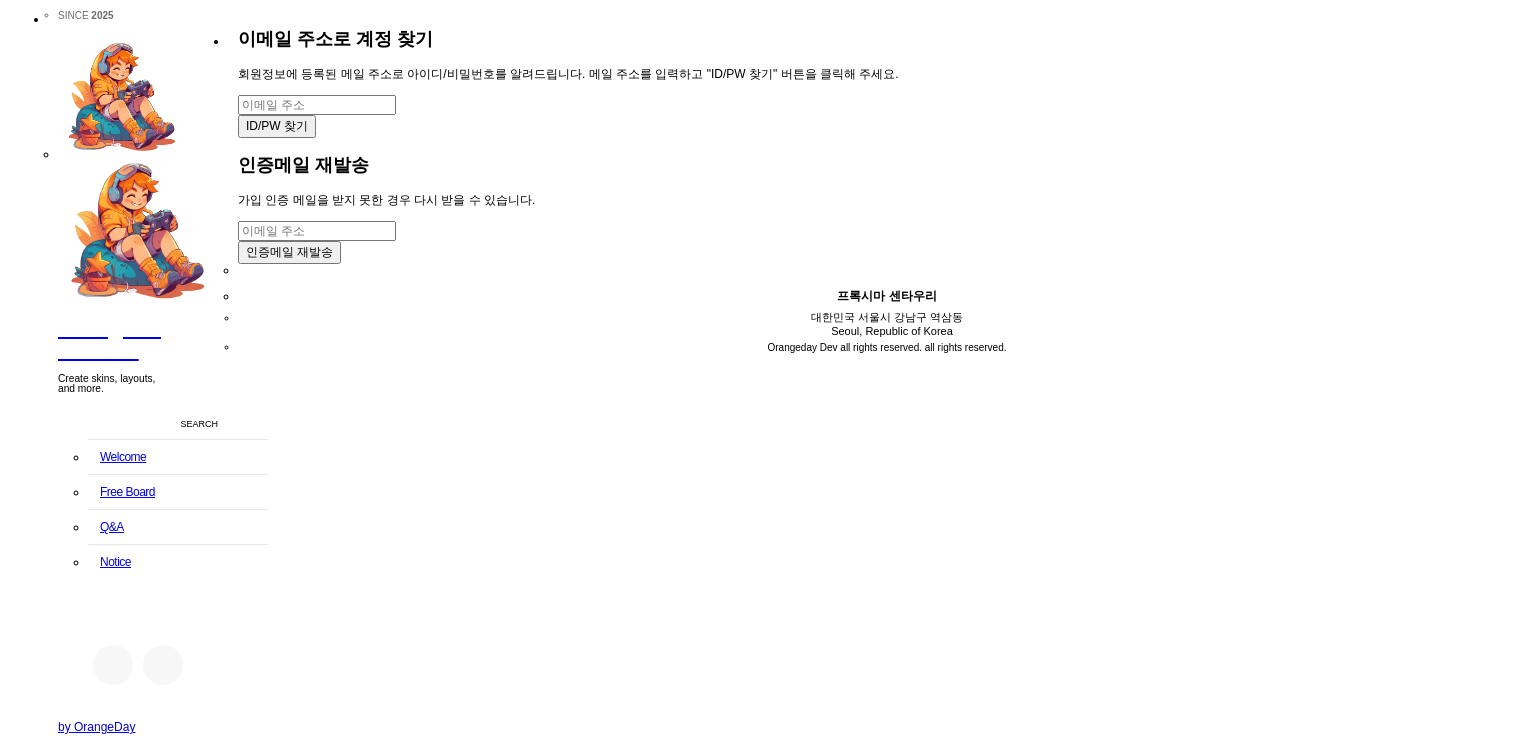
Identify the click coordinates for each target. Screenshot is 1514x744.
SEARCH (199, 424)
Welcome (123, 457)
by (96, 727)
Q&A (112, 527)
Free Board (127, 492)
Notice (115, 562)
